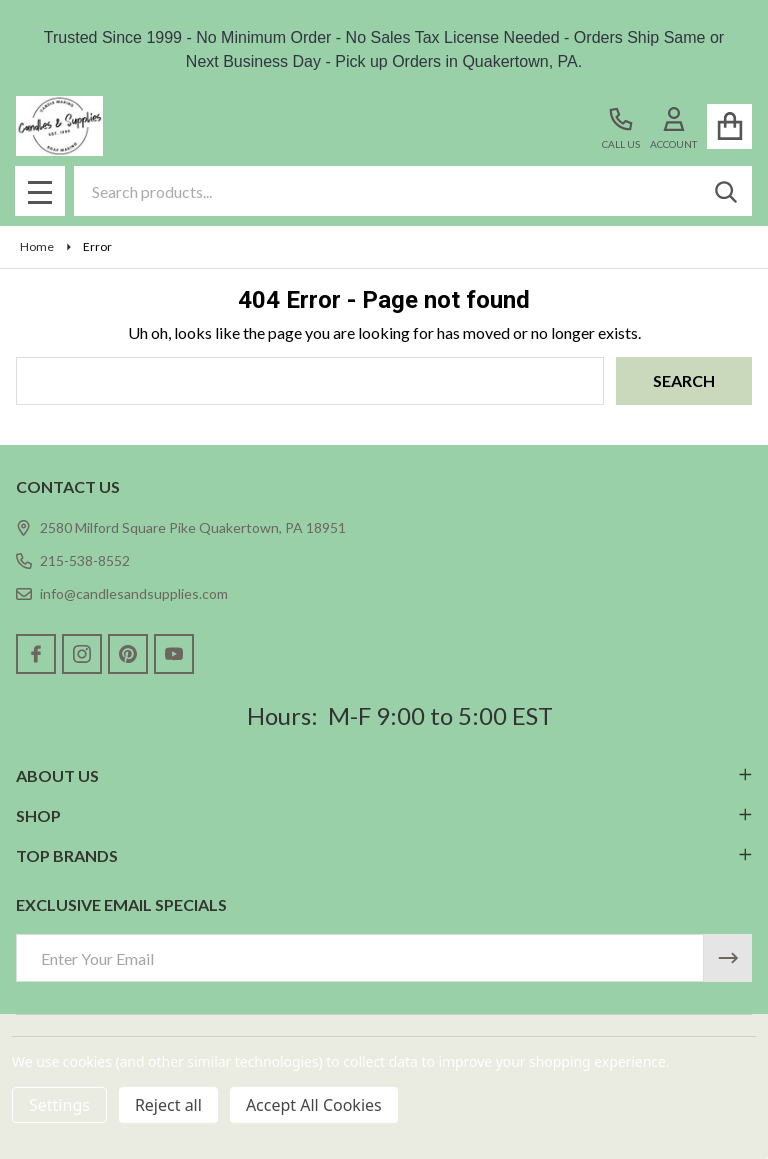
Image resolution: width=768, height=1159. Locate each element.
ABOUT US (384, 775)
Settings (59, 1105)
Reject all (168, 1105)
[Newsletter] (728, 958)
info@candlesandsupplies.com (122, 593)
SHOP (384, 815)
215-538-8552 (73, 560)
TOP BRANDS (384, 855)
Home (37, 246)
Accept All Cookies (314, 1105)
